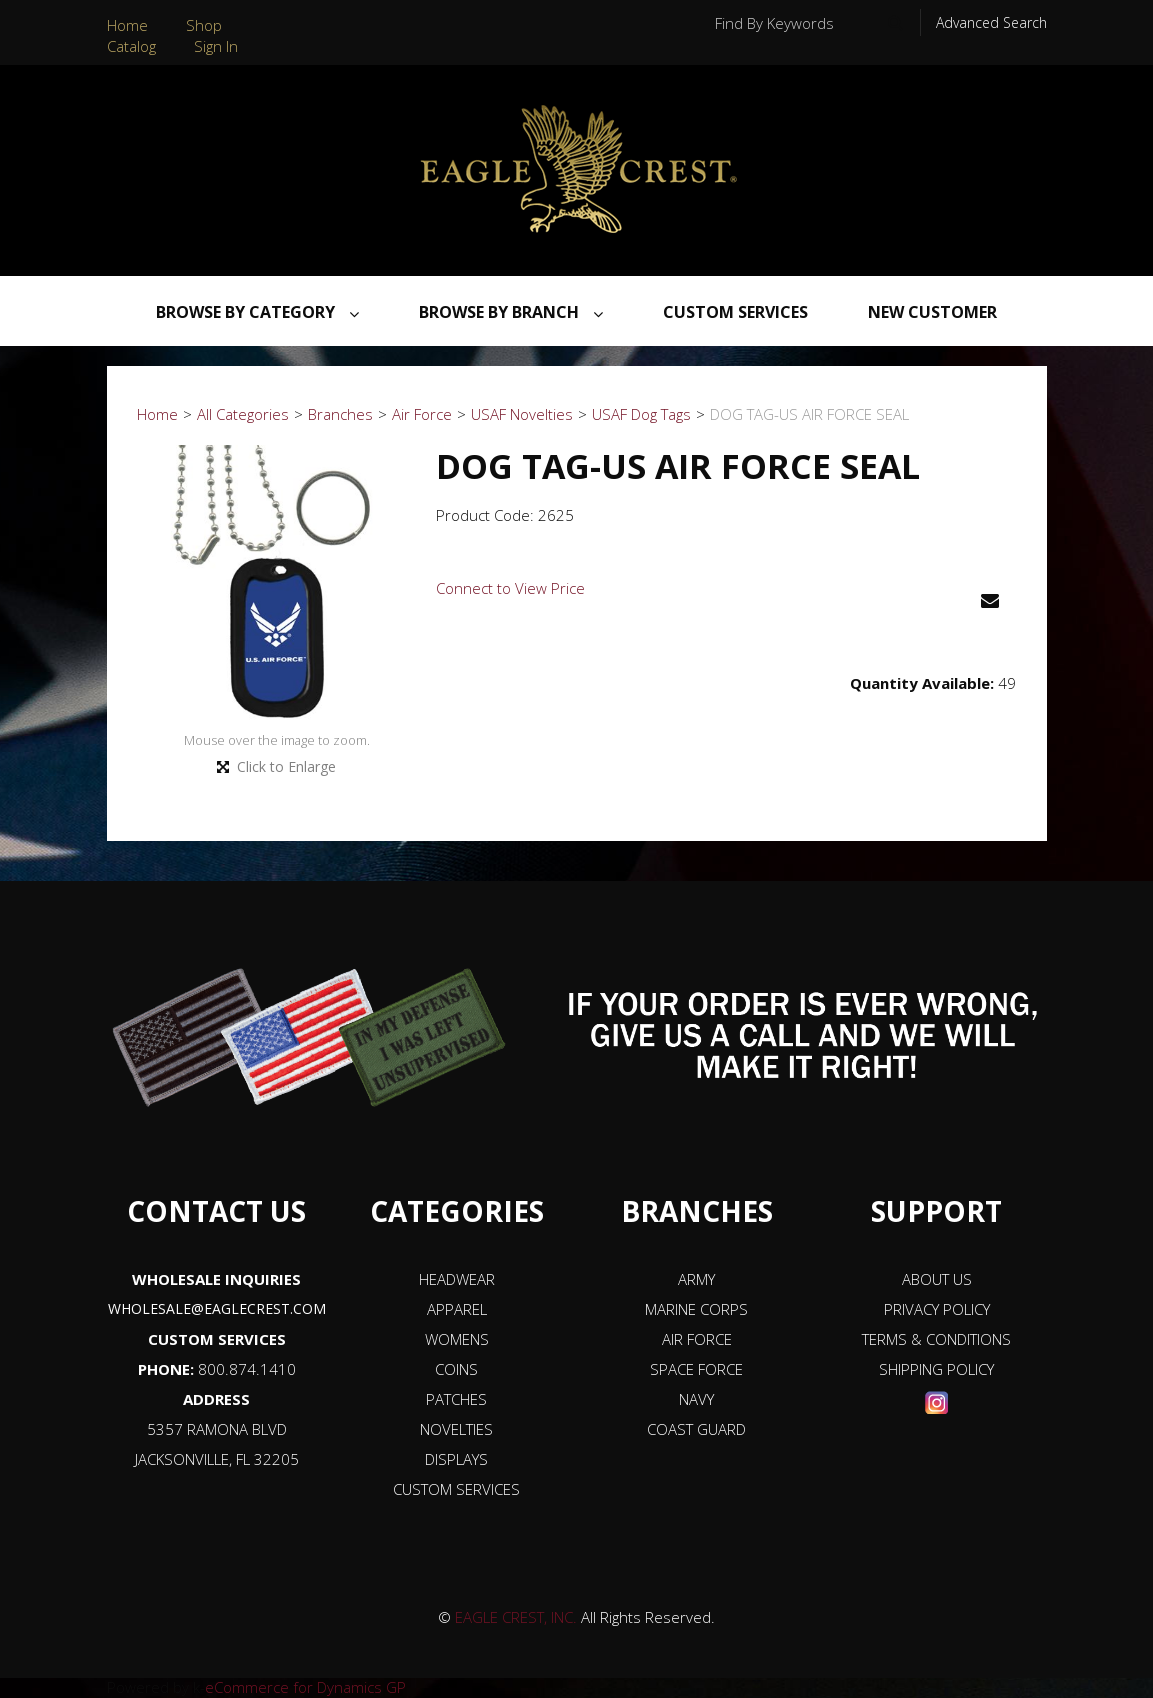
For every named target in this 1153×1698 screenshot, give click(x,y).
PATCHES (456, 1399)
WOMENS (457, 1339)
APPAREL (457, 1309)
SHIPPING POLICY (936, 1369)
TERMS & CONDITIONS (936, 1339)
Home (127, 25)
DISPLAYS (456, 1459)
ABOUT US (937, 1279)
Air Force (422, 414)
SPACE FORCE (696, 1369)
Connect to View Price (510, 588)
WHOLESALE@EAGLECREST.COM (217, 1308)
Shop (204, 25)
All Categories (243, 414)
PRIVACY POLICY (937, 1309)
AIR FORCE (697, 1339)
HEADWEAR (457, 1279)
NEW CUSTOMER (932, 312)
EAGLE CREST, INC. (516, 1617)
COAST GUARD (696, 1429)
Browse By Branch (511, 312)
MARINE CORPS (696, 1309)
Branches (340, 414)
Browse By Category (257, 312)
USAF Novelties (522, 414)
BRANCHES (697, 1211)
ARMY (696, 1279)
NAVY (696, 1399)
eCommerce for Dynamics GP (305, 1687)
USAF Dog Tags (641, 414)
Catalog (131, 46)
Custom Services (735, 312)
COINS (456, 1369)
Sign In (216, 46)
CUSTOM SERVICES (217, 1339)
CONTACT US (216, 1211)
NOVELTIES (456, 1429)
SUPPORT (936, 1211)
